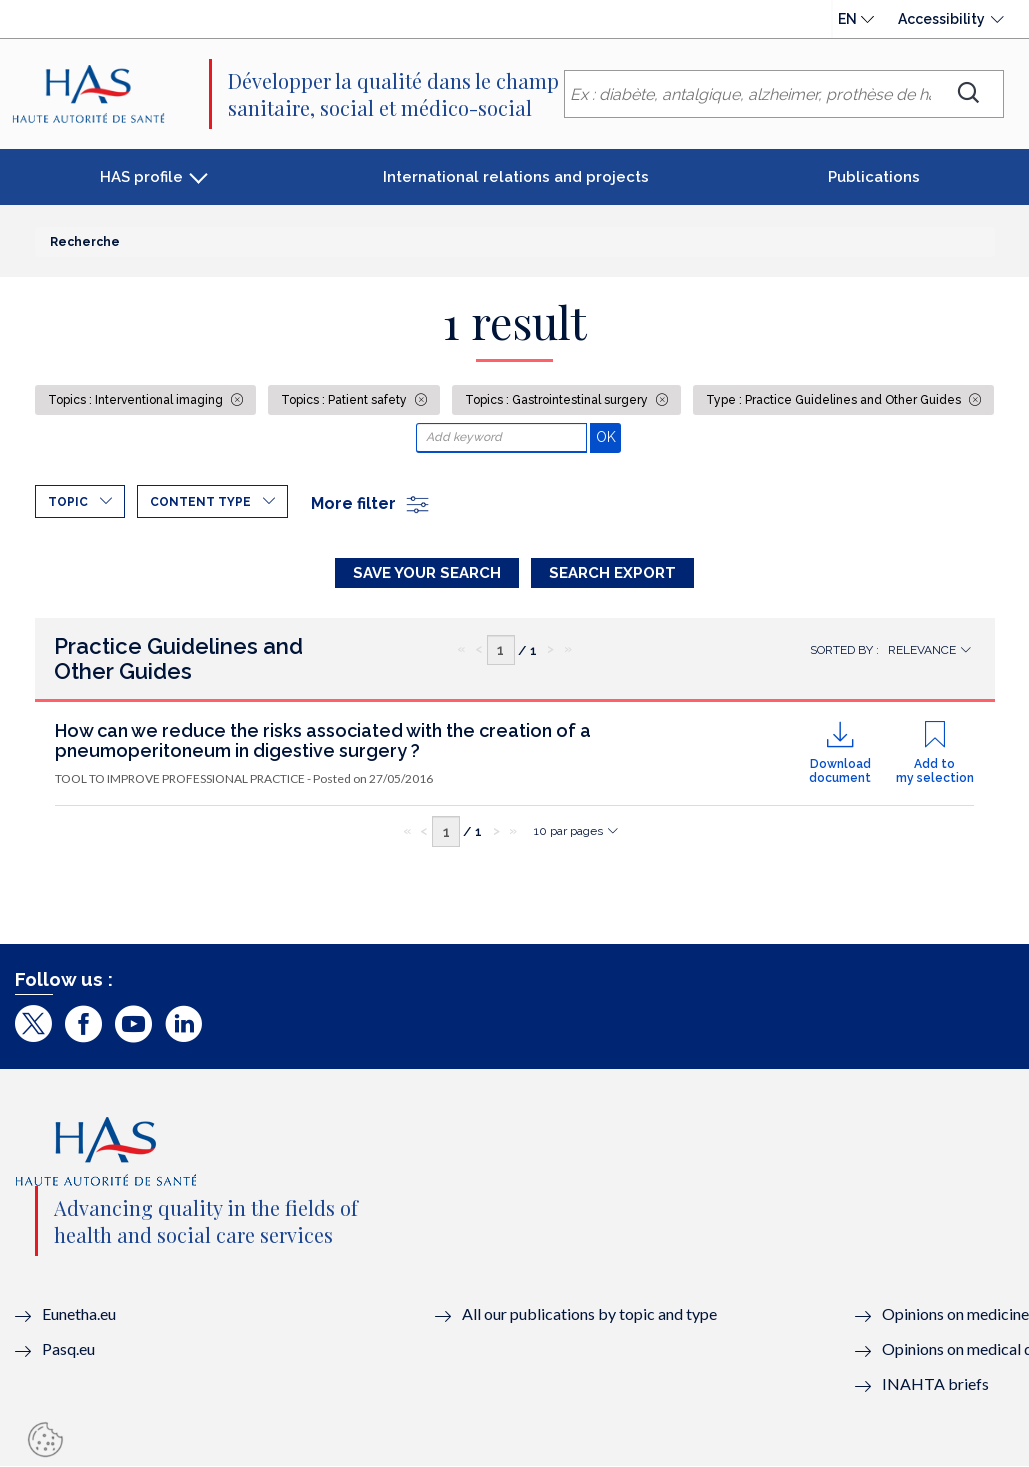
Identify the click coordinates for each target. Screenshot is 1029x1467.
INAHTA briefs (935, 1383)
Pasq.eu (68, 1348)
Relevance (922, 650)
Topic (68, 502)
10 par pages (568, 831)
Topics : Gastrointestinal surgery (558, 400)
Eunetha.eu (79, 1313)
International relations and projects (516, 177)
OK (608, 436)
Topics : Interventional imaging (137, 400)
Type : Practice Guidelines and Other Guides (835, 400)
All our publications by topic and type (589, 1313)
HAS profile (141, 177)
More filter (371, 503)
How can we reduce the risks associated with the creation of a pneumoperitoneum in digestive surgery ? (323, 740)
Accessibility (941, 19)
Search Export (612, 573)
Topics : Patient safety (345, 400)
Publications (874, 177)
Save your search (427, 573)
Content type (200, 502)
